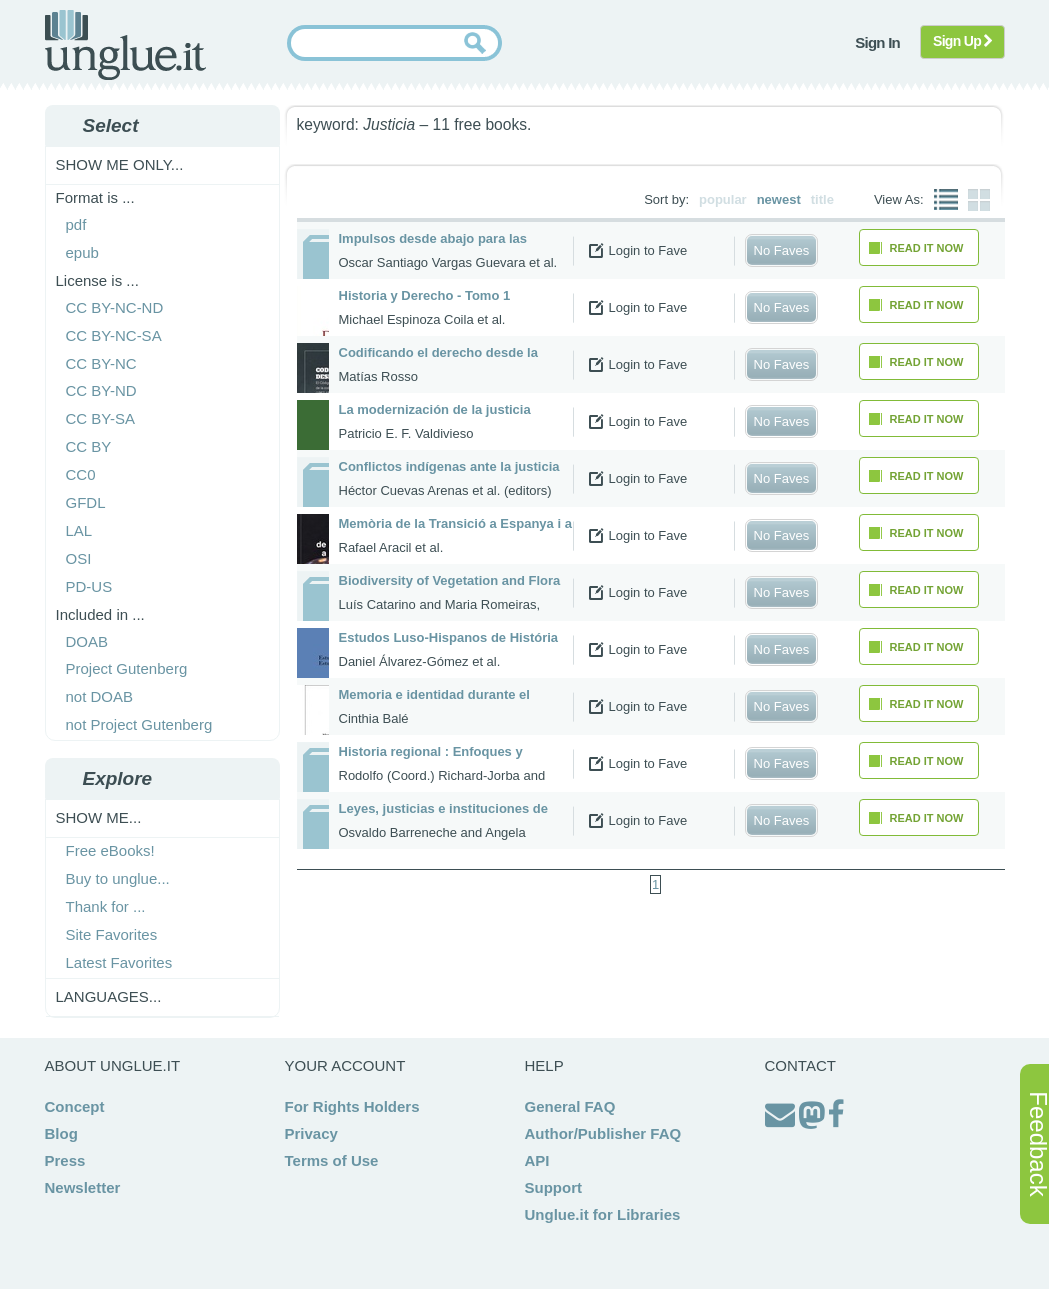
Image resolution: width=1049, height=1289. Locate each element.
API (537, 1160)
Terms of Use (332, 1160)
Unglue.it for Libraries (603, 1214)
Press (65, 1160)
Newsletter (83, 1187)
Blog (61, 1133)
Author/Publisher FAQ (603, 1133)
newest (779, 199)
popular (723, 199)
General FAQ (570, 1106)
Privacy (311, 1133)
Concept (75, 1106)
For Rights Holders (352, 1106)
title (822, 199)
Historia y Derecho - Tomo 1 (425, 295)
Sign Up (962, 41)
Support (554, 1187)
